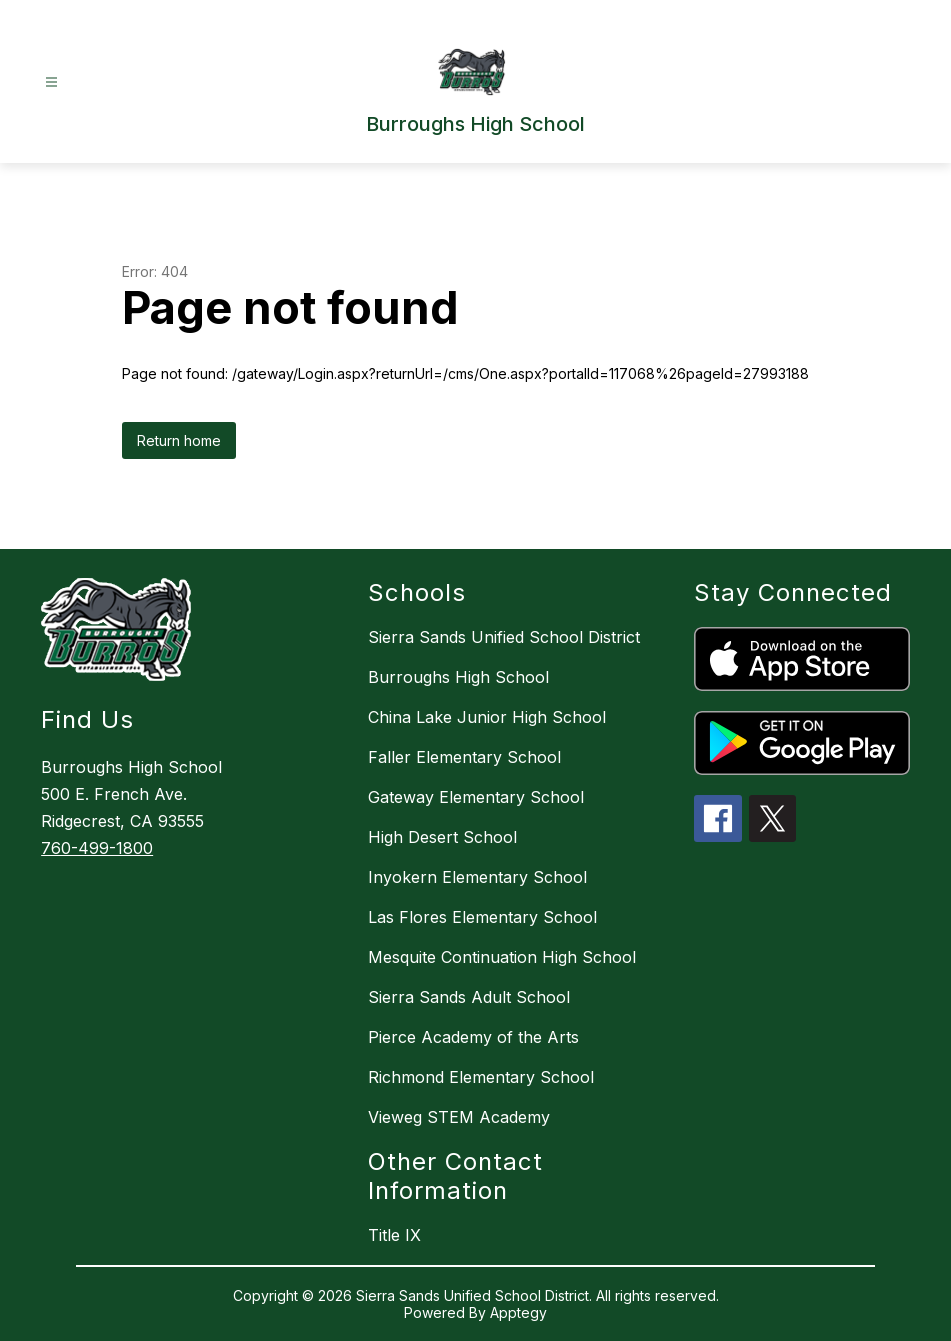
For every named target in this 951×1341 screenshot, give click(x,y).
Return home (179, 440)
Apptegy (518, 1312)
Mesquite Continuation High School (502, 957)
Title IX (394, 1235)
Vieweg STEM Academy (459, 1117)
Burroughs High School (458, 677)
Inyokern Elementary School (477, 877)
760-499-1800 (97, 848)
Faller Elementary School (464, 757)
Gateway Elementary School (476, 797)
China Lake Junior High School (487, 717)
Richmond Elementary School (481, 1077)
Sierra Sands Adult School (469, 997)
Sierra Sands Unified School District (504, 637)
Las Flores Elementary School (482, 917)
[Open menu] (51, 82)
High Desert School (442, 837)
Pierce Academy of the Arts (473, 1037)
